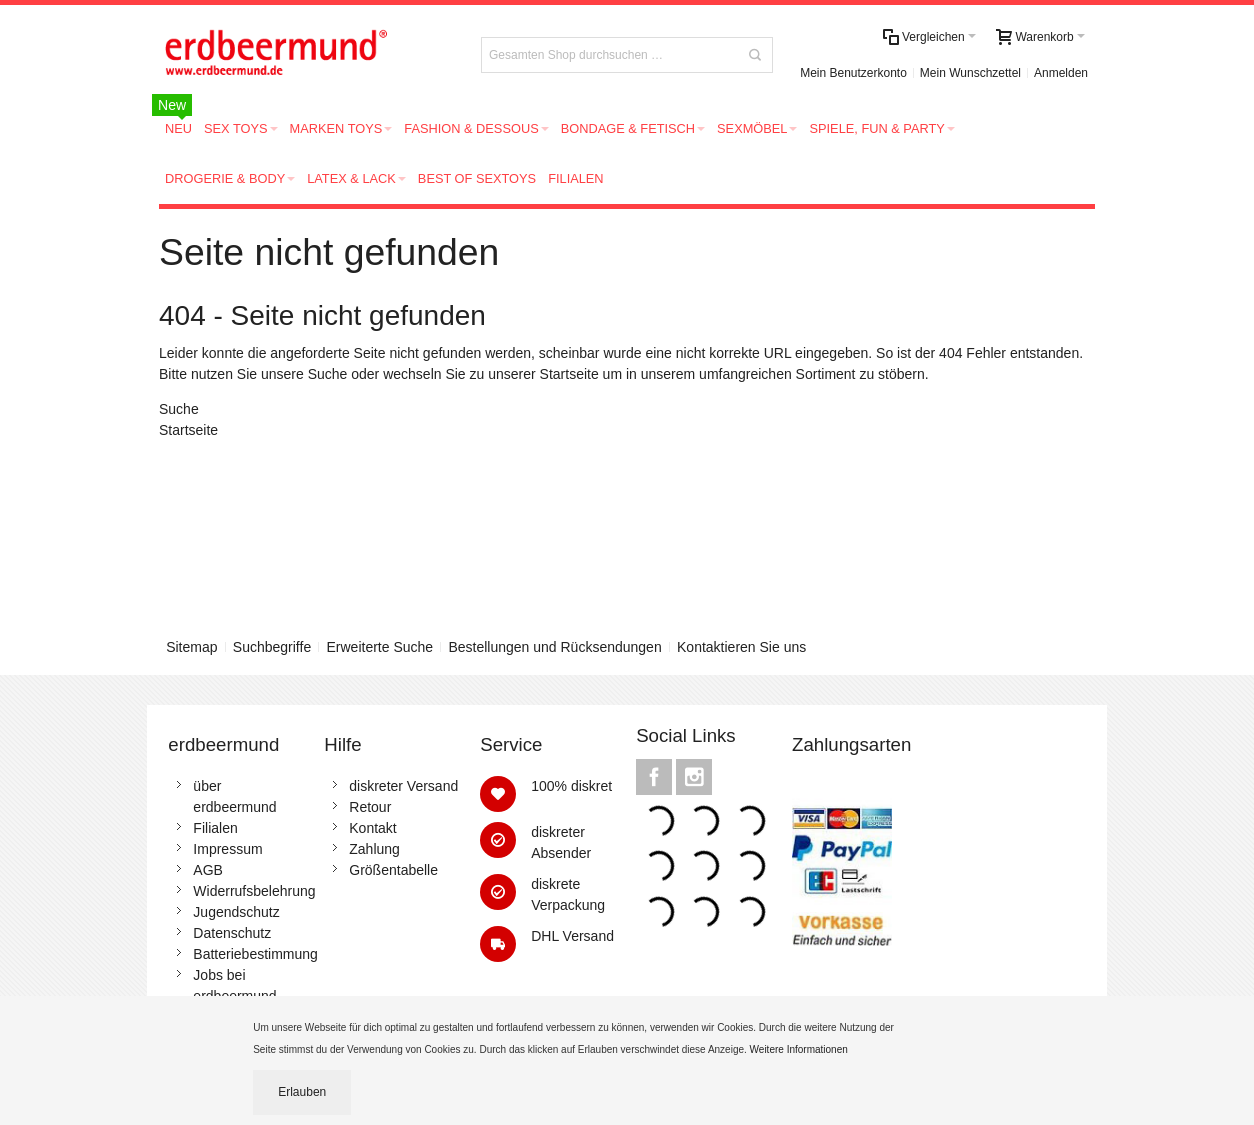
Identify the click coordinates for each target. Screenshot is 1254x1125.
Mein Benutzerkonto (853, 73)
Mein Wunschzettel (970, 73)
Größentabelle (393, 870)
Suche (328, 374)
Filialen (215, 828)
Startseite (569, 374)
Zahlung (374, 849)
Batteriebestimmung (255, 954)
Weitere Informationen (800, 1049)
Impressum (227, 849)
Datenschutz (232, 933)
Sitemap (191, 647)
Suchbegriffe (272, 647)
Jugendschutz (236, 912)
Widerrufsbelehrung (254, 891)
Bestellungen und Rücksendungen (554, 647)
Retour (370, 807)
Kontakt (372, 828)
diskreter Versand (403, 786)
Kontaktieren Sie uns (741, 647)
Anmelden (1061, 73)
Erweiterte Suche (380, 647)
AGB (208, 870)
